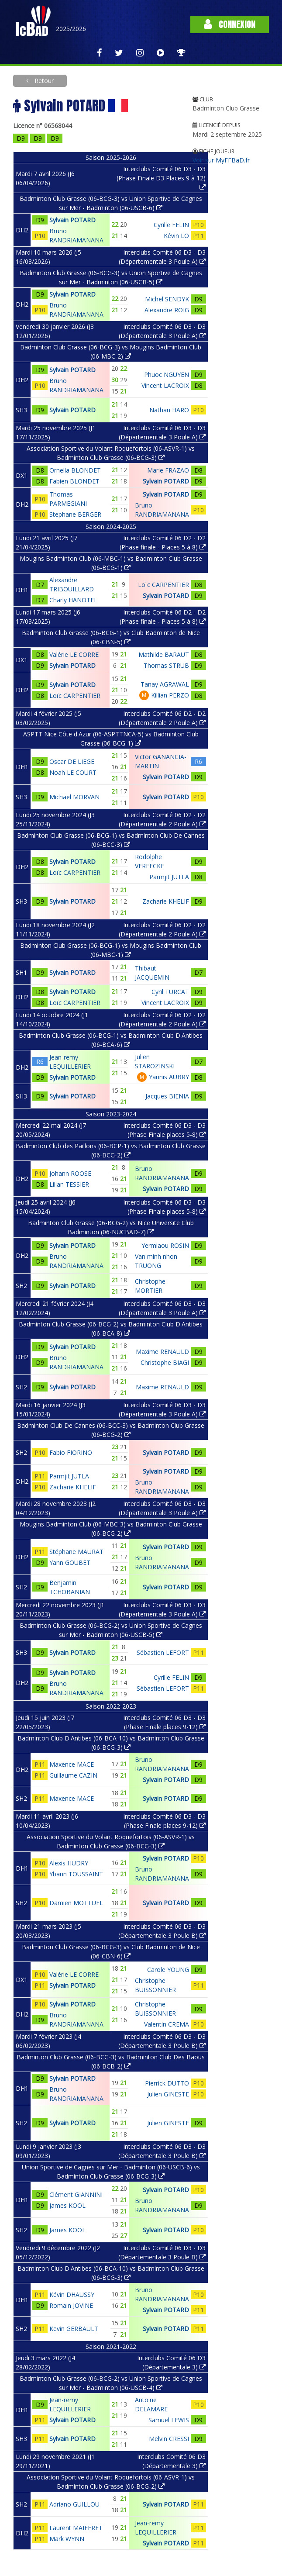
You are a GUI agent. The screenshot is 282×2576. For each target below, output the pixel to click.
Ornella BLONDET (75, 470)
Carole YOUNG (168, 1969)
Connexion (229, 24)
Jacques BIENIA (167, 1096)
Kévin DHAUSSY (71, 2294)
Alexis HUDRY (68, 1863)
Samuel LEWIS (168, 2420)
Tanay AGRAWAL (165, 684)
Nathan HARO (169, 410)
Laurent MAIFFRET (76, 2528)
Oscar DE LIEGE (71, 761)
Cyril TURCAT (170, 992)
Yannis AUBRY (169, 1077)
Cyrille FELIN (171, 225)
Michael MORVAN (74, 797)
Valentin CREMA (166, 2024)
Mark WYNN (66, 2539)
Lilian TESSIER (69, 1184)
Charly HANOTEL (73, 600)
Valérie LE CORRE (74, 654)
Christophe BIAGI (165, 1362)
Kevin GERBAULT (73, 2328)
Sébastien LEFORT (163, 1652)
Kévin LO (176, 235)
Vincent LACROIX (165, 385)
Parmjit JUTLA (169, 877)
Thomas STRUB (166, 665)
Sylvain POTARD (72, 220)
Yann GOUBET (69, 1562)
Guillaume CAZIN (73, 1775)
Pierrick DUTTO (167, 2083)
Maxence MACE (71, 1764)
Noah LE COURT (72, 772)
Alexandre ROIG (166, 310)
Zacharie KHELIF (165, 901)
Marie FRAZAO (168, 470)
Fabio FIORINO (70, 1452)
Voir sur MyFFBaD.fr (221, 160)
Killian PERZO (170, 695)
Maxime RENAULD (162, 1351)
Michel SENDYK (167, 299)
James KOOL (67, 2205)
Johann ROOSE (70, 1173)
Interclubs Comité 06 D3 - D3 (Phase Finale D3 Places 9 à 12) (161, 177)
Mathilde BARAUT (163, 654)
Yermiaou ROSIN (165, 1245)
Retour (43, 80)
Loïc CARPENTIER (163, 584)
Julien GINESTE (168, 2094)
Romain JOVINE (71, 2305)
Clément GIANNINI (76, 2194)
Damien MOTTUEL (76, 1903)
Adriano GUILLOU (74, 2504)
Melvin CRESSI (169, 2438)
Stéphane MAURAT (76, 1551)
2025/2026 (71, 28)
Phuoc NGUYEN (166, 374)
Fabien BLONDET (74, 481)
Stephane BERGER (75, 514)
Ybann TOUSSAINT (76, 1874)
